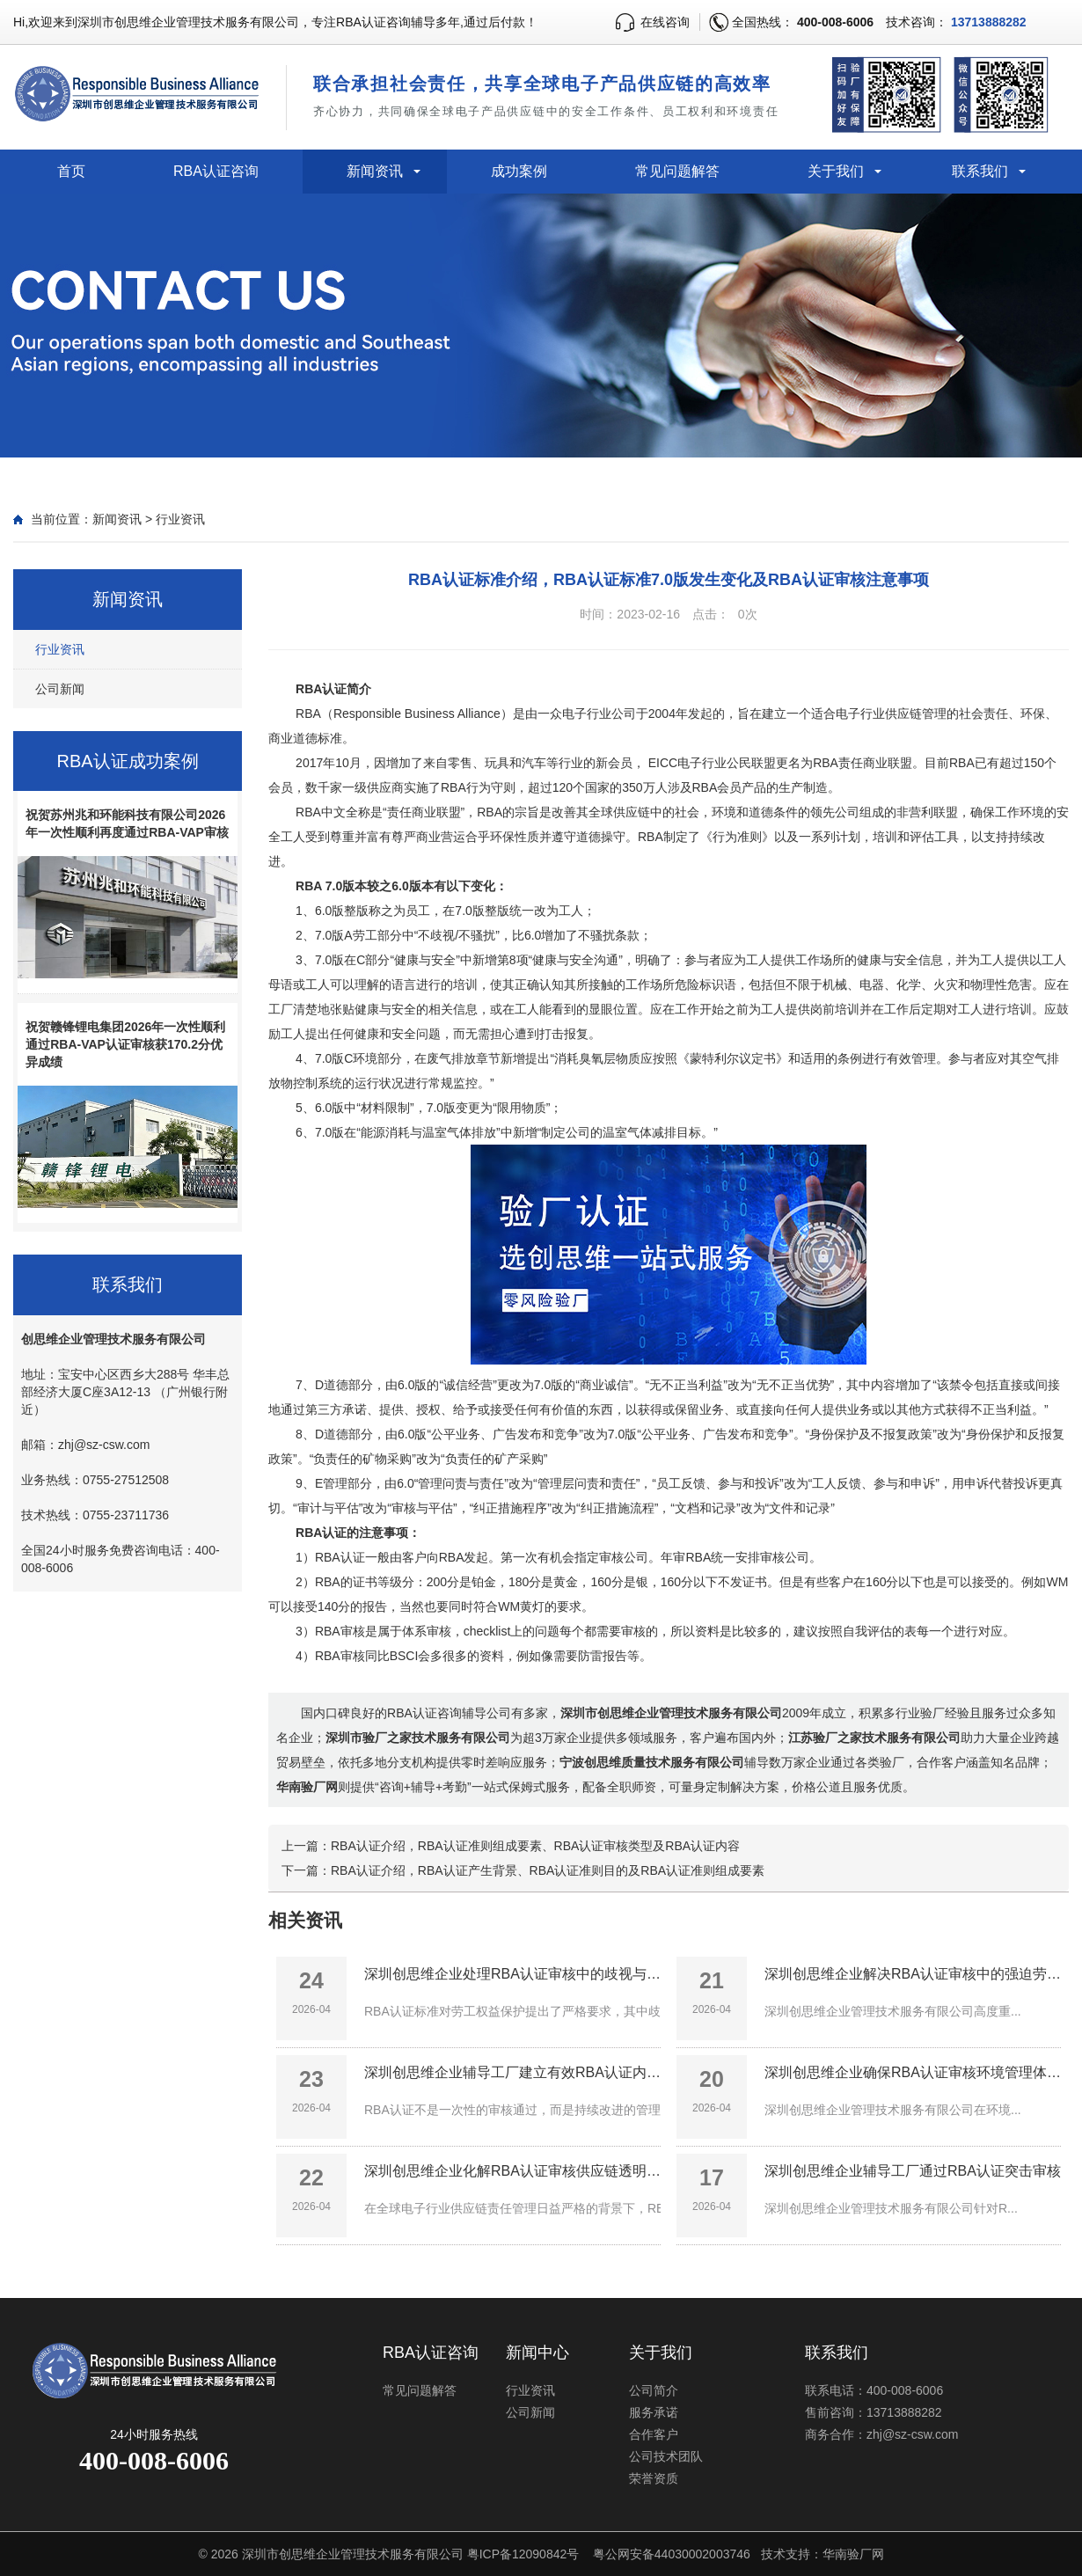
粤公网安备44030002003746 (671, 2554)
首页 (71, 171)
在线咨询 (665, 22)
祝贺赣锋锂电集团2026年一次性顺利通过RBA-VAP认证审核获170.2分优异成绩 (125, 1044)
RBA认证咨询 (216, 171)
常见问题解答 (677, 171)
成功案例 (519, 171)
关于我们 (836, 171)
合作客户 (653, 2434)
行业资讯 (180, 519)
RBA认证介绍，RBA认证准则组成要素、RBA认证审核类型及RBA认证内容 (535, 1846)
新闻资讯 (375, 171)
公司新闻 (59, 689)
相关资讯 (305, 1920)
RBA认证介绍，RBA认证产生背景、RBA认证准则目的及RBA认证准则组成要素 (547, 1870)
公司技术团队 (666, 2456)
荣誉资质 (653, 2478)
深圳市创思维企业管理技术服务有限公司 (353, 2554)
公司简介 (653, 2390)
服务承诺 (653, 2412)
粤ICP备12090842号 (523, 2554)
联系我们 (980, 171)
